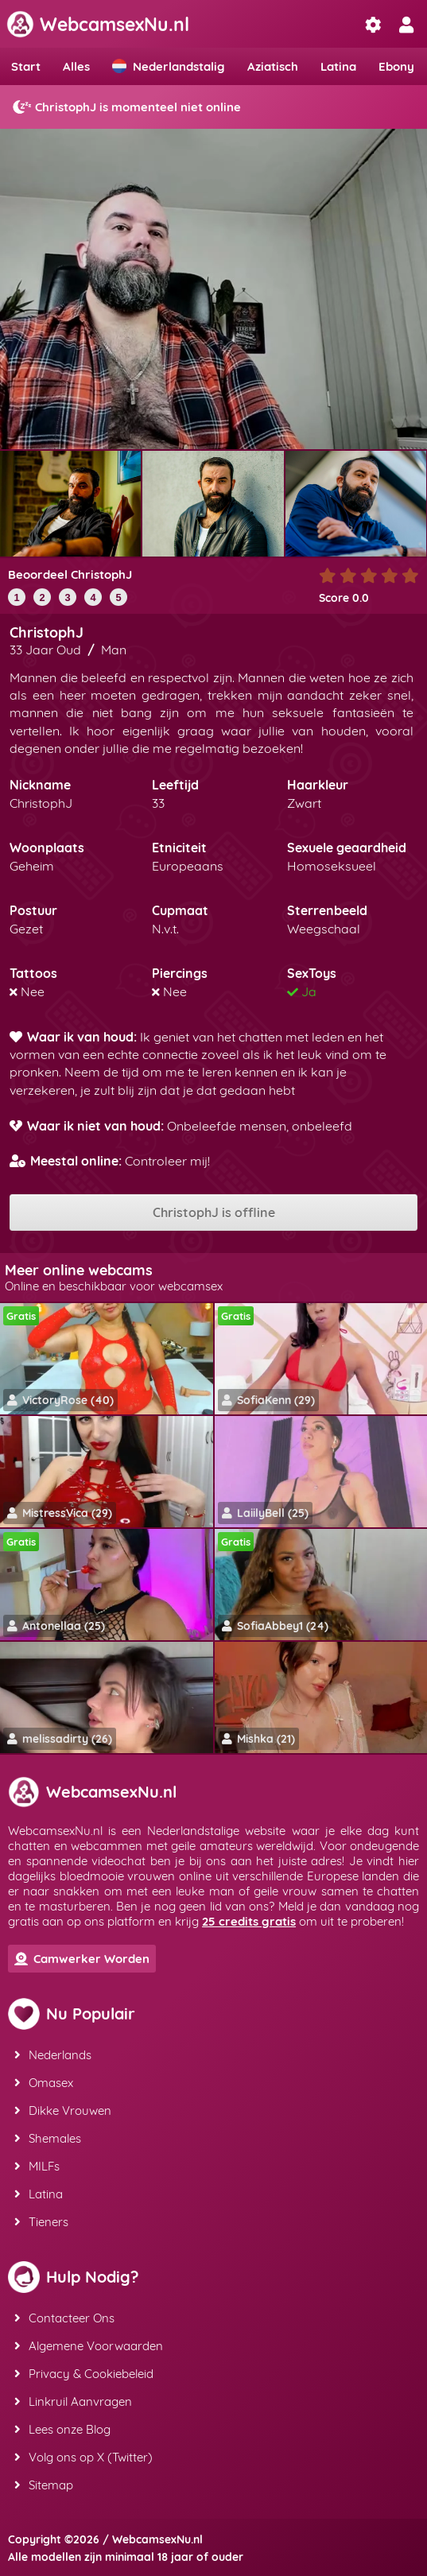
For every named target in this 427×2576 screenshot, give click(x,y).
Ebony (396, 66)
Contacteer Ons (64, 2318)
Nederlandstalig (168, 66)
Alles (76, 66)
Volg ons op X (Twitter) (83, 2457)
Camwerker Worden (81, 1958)
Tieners (41, 2221)
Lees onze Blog (62, 2429)
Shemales (47, 2138)
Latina (338, 66)
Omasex (43, 2082)
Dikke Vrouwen (62, 2110)
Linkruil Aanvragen (73, 2401)
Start (26, 66)
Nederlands (52, 2054)
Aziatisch (272, 66)
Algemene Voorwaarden (88, 2345)
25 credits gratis (249, 1921)
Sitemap (43, 2485)
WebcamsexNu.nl (97, 24)
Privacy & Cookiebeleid (83, 2373)
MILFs (37, 2166)
